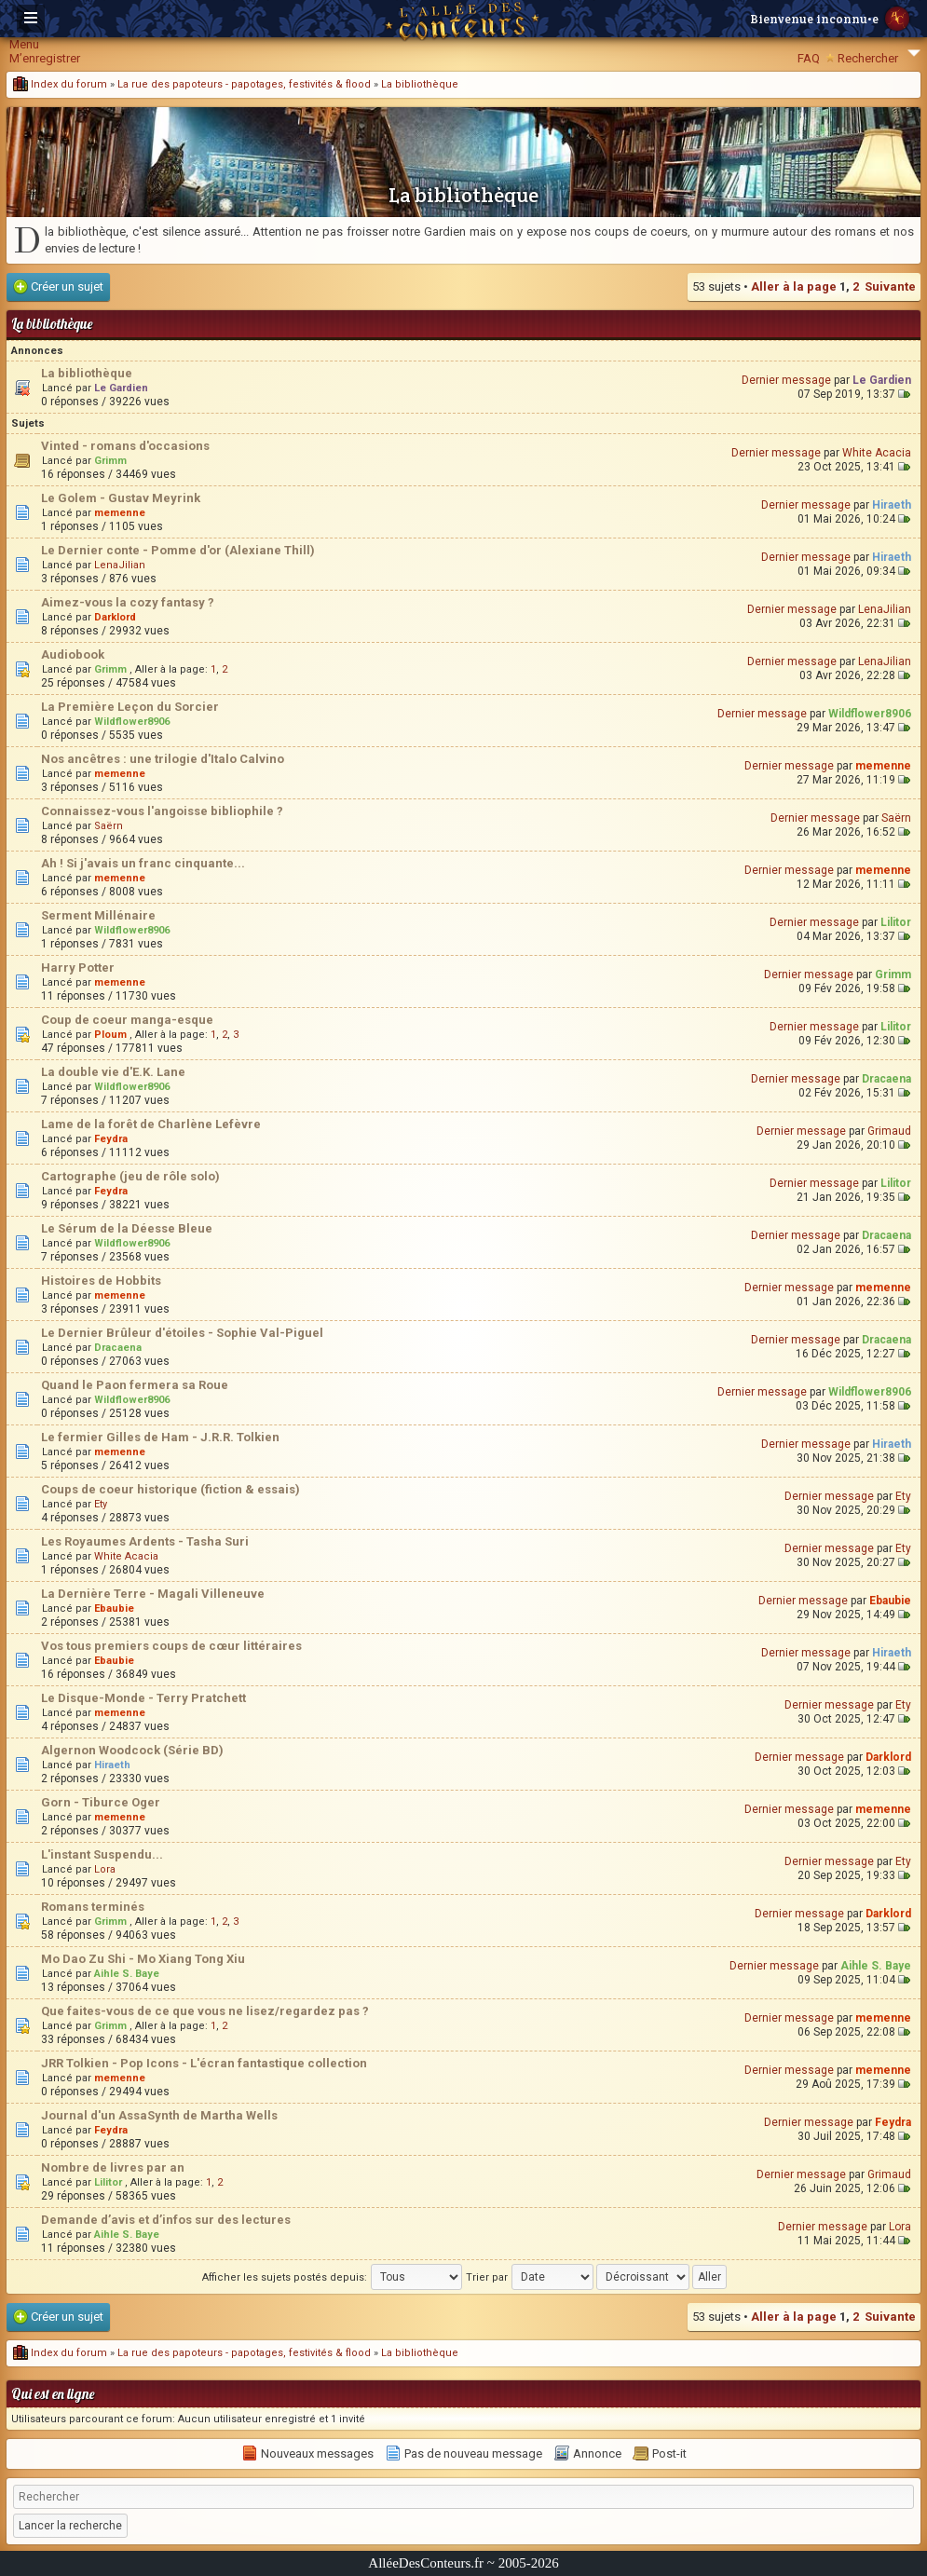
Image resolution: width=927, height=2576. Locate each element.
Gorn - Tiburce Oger (100, 1802)
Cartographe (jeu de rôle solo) (130, 1176)
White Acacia (876, 452)
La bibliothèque (419, 84)
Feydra (111, 1139)
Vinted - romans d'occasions (125, 446)
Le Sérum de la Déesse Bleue (126, 1228)
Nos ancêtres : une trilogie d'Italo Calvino (162, 759)
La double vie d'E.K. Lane (113, 1072)
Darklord (115, 617)
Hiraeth (891, 504)
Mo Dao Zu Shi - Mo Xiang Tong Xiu (143, 1959)
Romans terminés (92, 1907)
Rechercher (868, 58)
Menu (24, 44)
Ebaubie (114, 1608)
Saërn (108, 826)
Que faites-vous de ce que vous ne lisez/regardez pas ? (205, 2011)
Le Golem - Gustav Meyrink (120, 498)
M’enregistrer (44, 58)
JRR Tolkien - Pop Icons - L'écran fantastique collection (204, 2063)
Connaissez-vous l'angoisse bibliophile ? (162, 811)
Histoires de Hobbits (101, 1281)
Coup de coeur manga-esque (127, 1020)
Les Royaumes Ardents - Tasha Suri (145, 1541)
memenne (119, 513)
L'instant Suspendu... (102, 1854)
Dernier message (786, 380)
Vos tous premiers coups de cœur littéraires (171, 1646)
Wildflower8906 (132, 722)
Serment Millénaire (98, 915)
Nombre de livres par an (112, 2167)
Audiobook (72, 654)
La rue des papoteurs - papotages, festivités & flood (244, 84)
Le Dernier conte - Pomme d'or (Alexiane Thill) (178, 550)
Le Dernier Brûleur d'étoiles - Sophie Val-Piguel (182, 1333)
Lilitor (895, 922)
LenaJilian (119, 565)
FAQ (808, 58)
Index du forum (60, 84)
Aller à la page (794, 286)
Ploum (110, 1035)
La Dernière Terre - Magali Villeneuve (153, 1594)
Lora (105, 1869)
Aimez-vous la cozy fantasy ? (127, 602)
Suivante (890, 286)
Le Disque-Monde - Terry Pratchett (143, 1698)
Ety (100, 1504)
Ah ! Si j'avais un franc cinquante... (143, 863)
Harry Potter (78, 968)
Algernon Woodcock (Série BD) (132, 1750)
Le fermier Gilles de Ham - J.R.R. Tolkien (160, 1437)
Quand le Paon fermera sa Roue (134, 1385)
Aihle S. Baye (126, 1974)
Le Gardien (121, 388)
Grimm (110, 461)
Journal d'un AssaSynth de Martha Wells (159, 2115)
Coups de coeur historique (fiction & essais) (170, 1489)
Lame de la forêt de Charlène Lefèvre (151, 1124)
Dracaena (886, 1078)
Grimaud (889, 1131)
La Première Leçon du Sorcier (130, 707)
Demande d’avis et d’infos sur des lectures (166, 2220)
